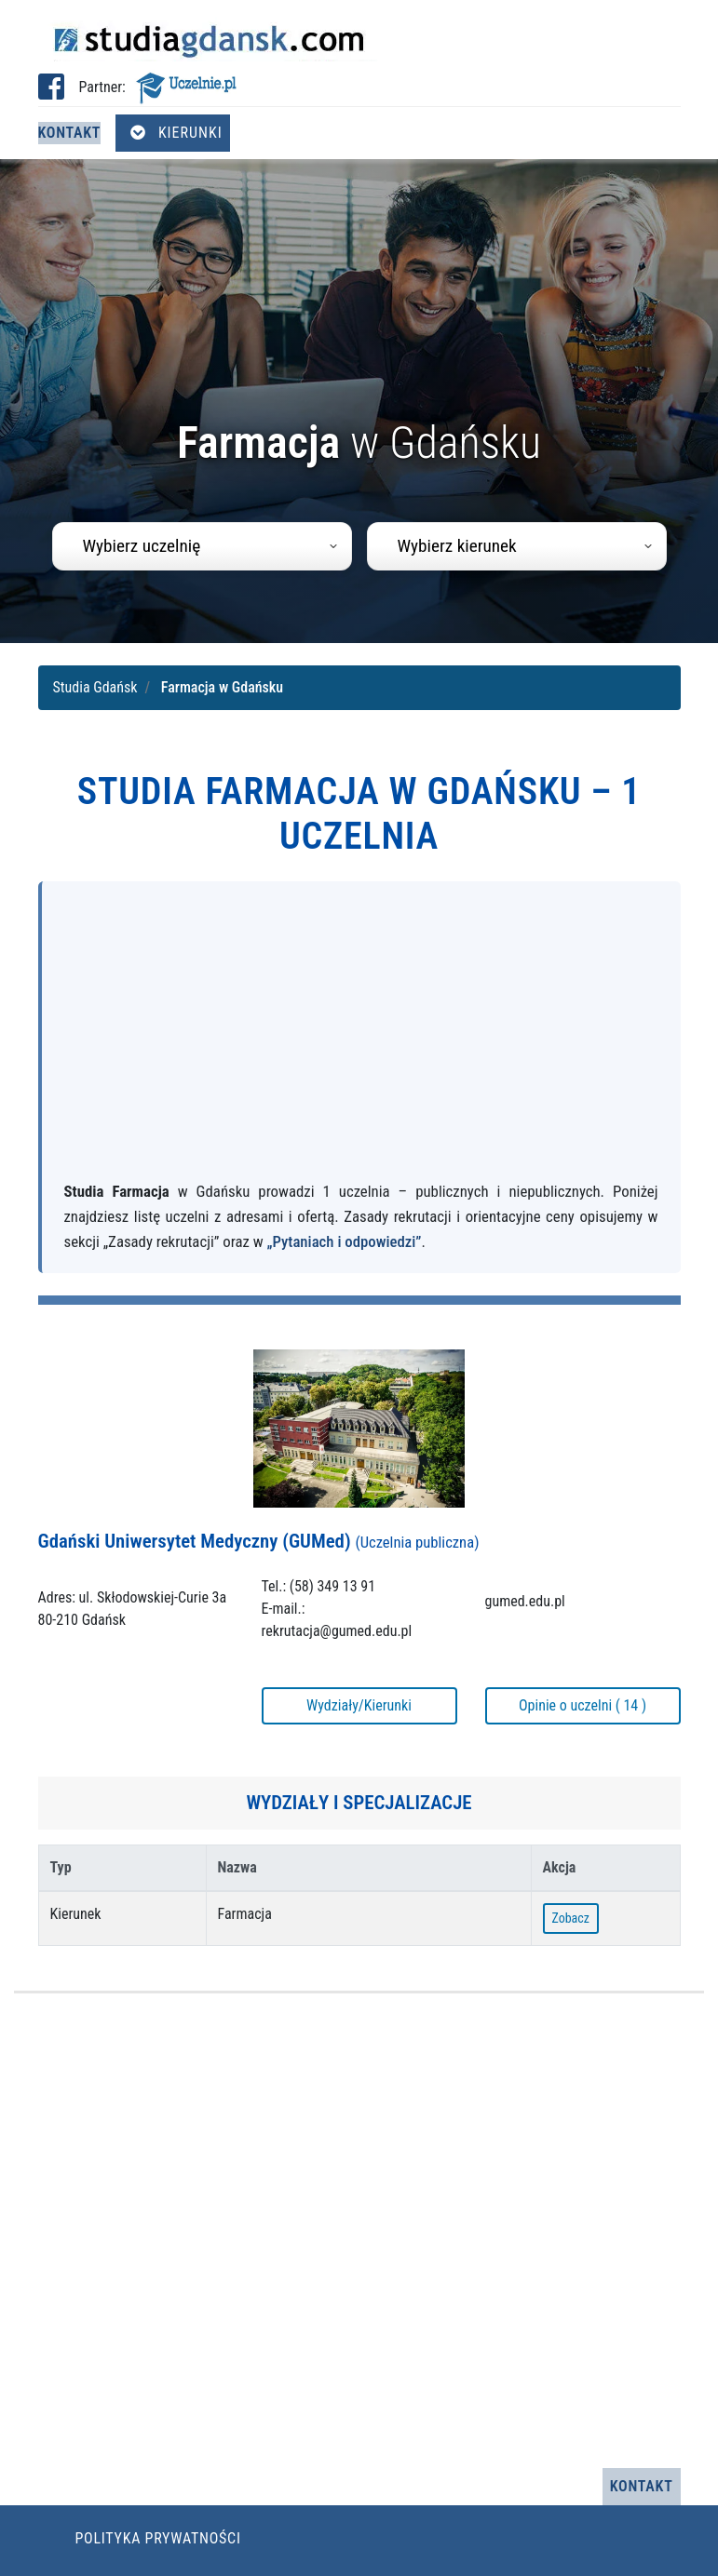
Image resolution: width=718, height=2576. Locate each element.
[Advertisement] (361, 1039)
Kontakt (70, 132)
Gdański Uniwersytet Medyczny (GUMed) (259, 1541)
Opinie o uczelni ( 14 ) (582, 1705)
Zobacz (570, 1918)
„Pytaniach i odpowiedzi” (344, 1241)
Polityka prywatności (158, 2538)
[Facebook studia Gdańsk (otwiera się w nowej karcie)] (51, 92)
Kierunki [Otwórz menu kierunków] (176, 132)
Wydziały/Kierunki (359, 1705)
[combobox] (202, 546)
